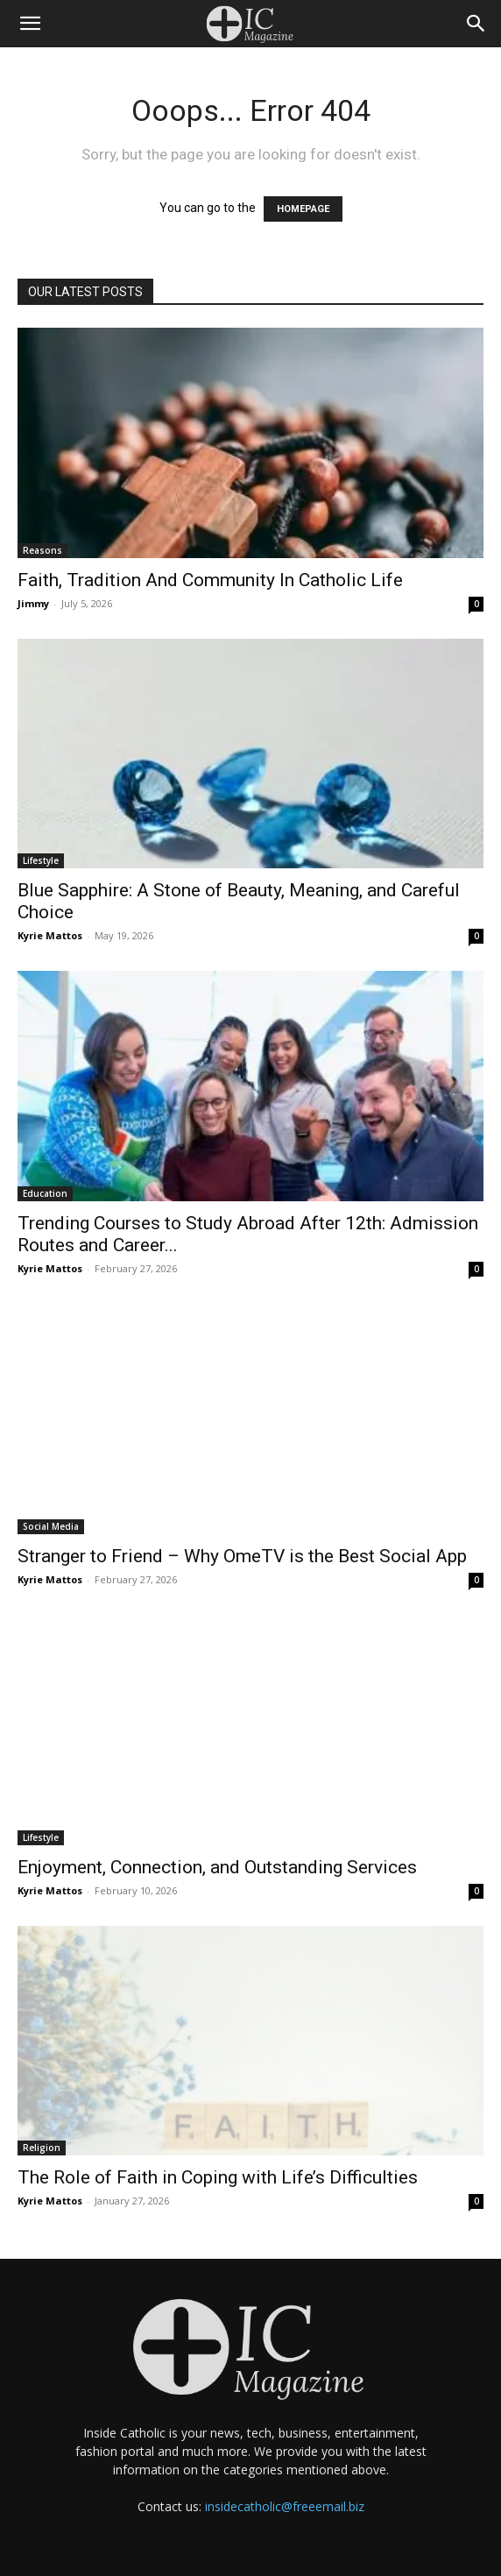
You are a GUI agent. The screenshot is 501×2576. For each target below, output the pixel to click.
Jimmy (33, 603)
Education (45, 1193)
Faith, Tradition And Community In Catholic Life (210, 580)
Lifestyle (41, 860)
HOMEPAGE (303, 209)
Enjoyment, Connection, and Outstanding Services (217, 1867)
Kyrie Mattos (50, 935)
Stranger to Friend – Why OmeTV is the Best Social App (242, 1556)
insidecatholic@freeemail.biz (284, 2506)
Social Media (51, 1526)
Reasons (42, 550)
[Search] (476, 23)
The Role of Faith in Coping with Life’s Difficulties (218, 2177)
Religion (41, 2147)
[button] (30, 23)
